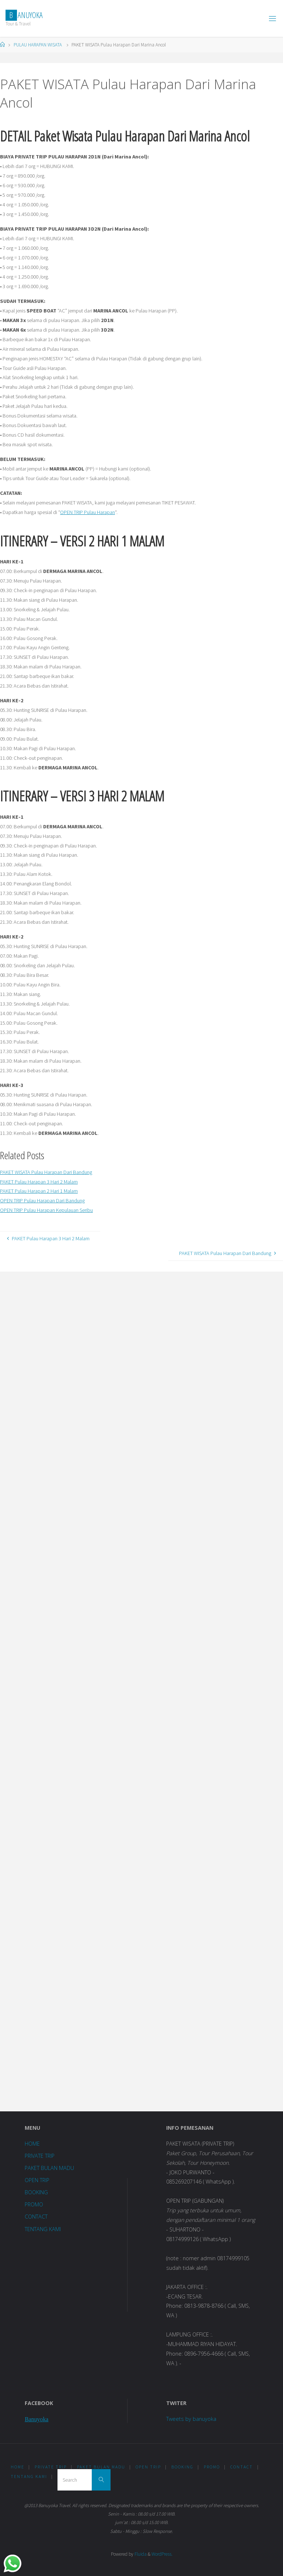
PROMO (34, 2204)
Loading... (76, 1691)
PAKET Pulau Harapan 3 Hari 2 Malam (39, 1181)
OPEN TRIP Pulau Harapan (87, 512)
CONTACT (36, 2216)
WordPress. (161, 2554)
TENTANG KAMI (43, 2229)
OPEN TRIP (37, 2180)
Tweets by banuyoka (191, 2418)
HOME (32, 2143)
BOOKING (36, 2192)
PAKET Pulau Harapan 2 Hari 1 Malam (39, 1191)
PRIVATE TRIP (40, 2155)
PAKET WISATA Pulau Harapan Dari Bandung (46, 1172)
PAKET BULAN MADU (49, 2167)
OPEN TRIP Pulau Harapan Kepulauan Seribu (46, 1210)
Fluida (140, 2554)
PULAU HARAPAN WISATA (38, 45)
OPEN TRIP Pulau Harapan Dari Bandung (42, 1200)
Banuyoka (36, 2419)
